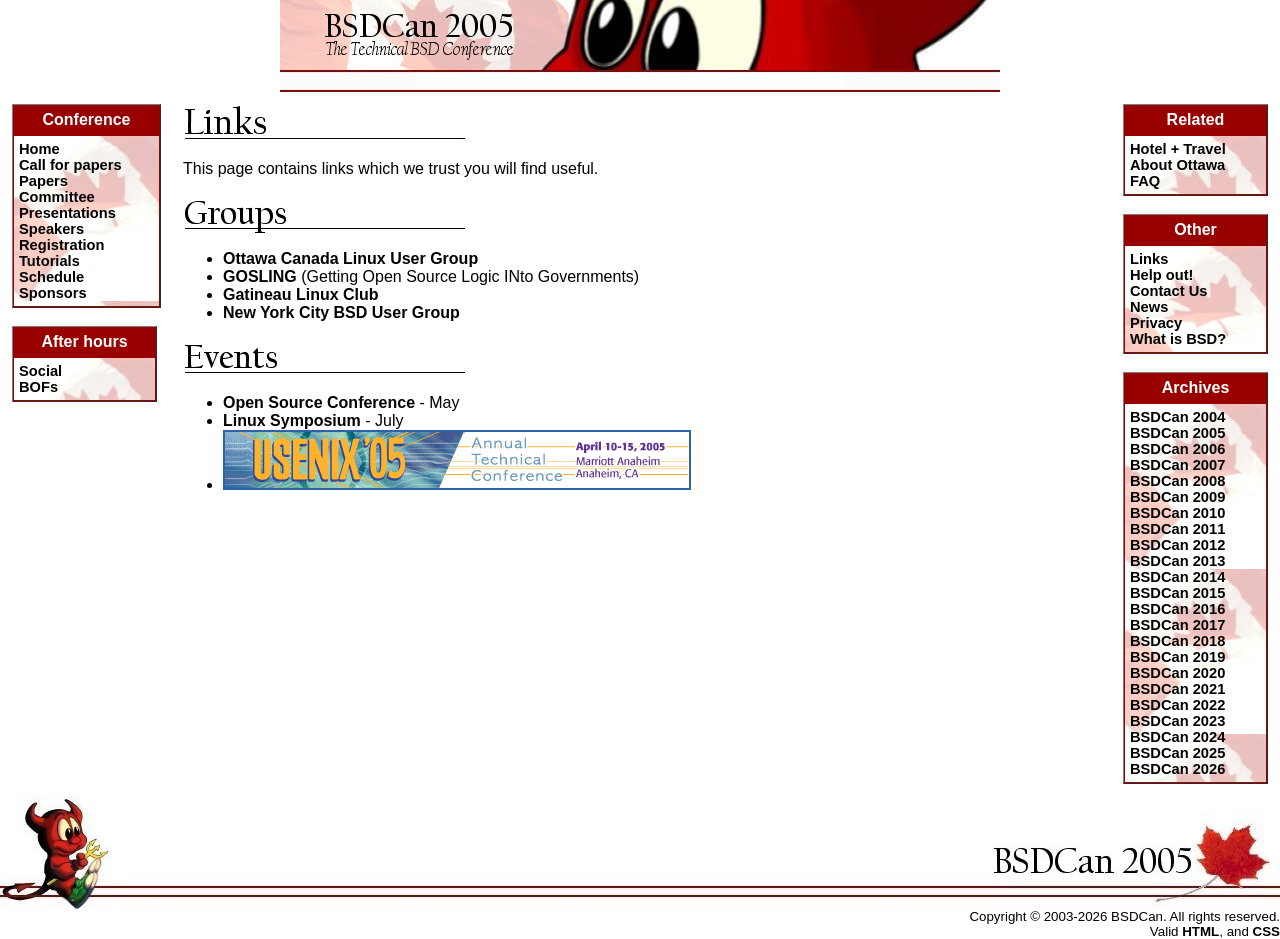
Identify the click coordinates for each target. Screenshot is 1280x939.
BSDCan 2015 (1177, 593)
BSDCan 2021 (1177, 689)
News (1149, 307)
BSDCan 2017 (1177, 625)
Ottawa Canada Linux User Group (350, 258)
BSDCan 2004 (1177, 417)
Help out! (1162, 275)
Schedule (51, 277)
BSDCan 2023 (1177, 721)
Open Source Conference (319, 402)
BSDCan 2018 (1177, 641)
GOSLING (260, 276)
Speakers (51, 229)
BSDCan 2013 (1177, 561)
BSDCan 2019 (1177, 657)
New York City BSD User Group (341, 312)
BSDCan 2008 (1177, 481)
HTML (1200, 931)
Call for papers (70, 165)
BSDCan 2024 (1177, 737)
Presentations (67, 213)
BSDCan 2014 (1177, 577)
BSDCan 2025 (1177, 753)
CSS (1266, 931)
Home (39, 149)
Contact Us (1168, 291)
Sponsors (53, 293)
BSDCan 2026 (1177, 769)
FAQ (1145, 181)
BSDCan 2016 (1177, 609)
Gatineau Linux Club (301, 294)
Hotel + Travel (1178, 149)
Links (1149, 259)
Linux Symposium (292, 420)
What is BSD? (1178, 339)
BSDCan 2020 (1177, 673)
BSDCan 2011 (1177, 529)
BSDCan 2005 (1177, 433)
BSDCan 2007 (1177, 465)
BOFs (38, 387)
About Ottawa (1177, 165)
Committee (57, 197)
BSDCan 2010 (1177, 513)
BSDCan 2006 (1177, 449)
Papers (43, 181)
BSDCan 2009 (1177, 497)
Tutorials (49, 261)
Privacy (1156, 323)
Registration (62, 245)
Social (40, 371)
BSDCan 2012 (1177, 545)
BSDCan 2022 (1177, 705)
